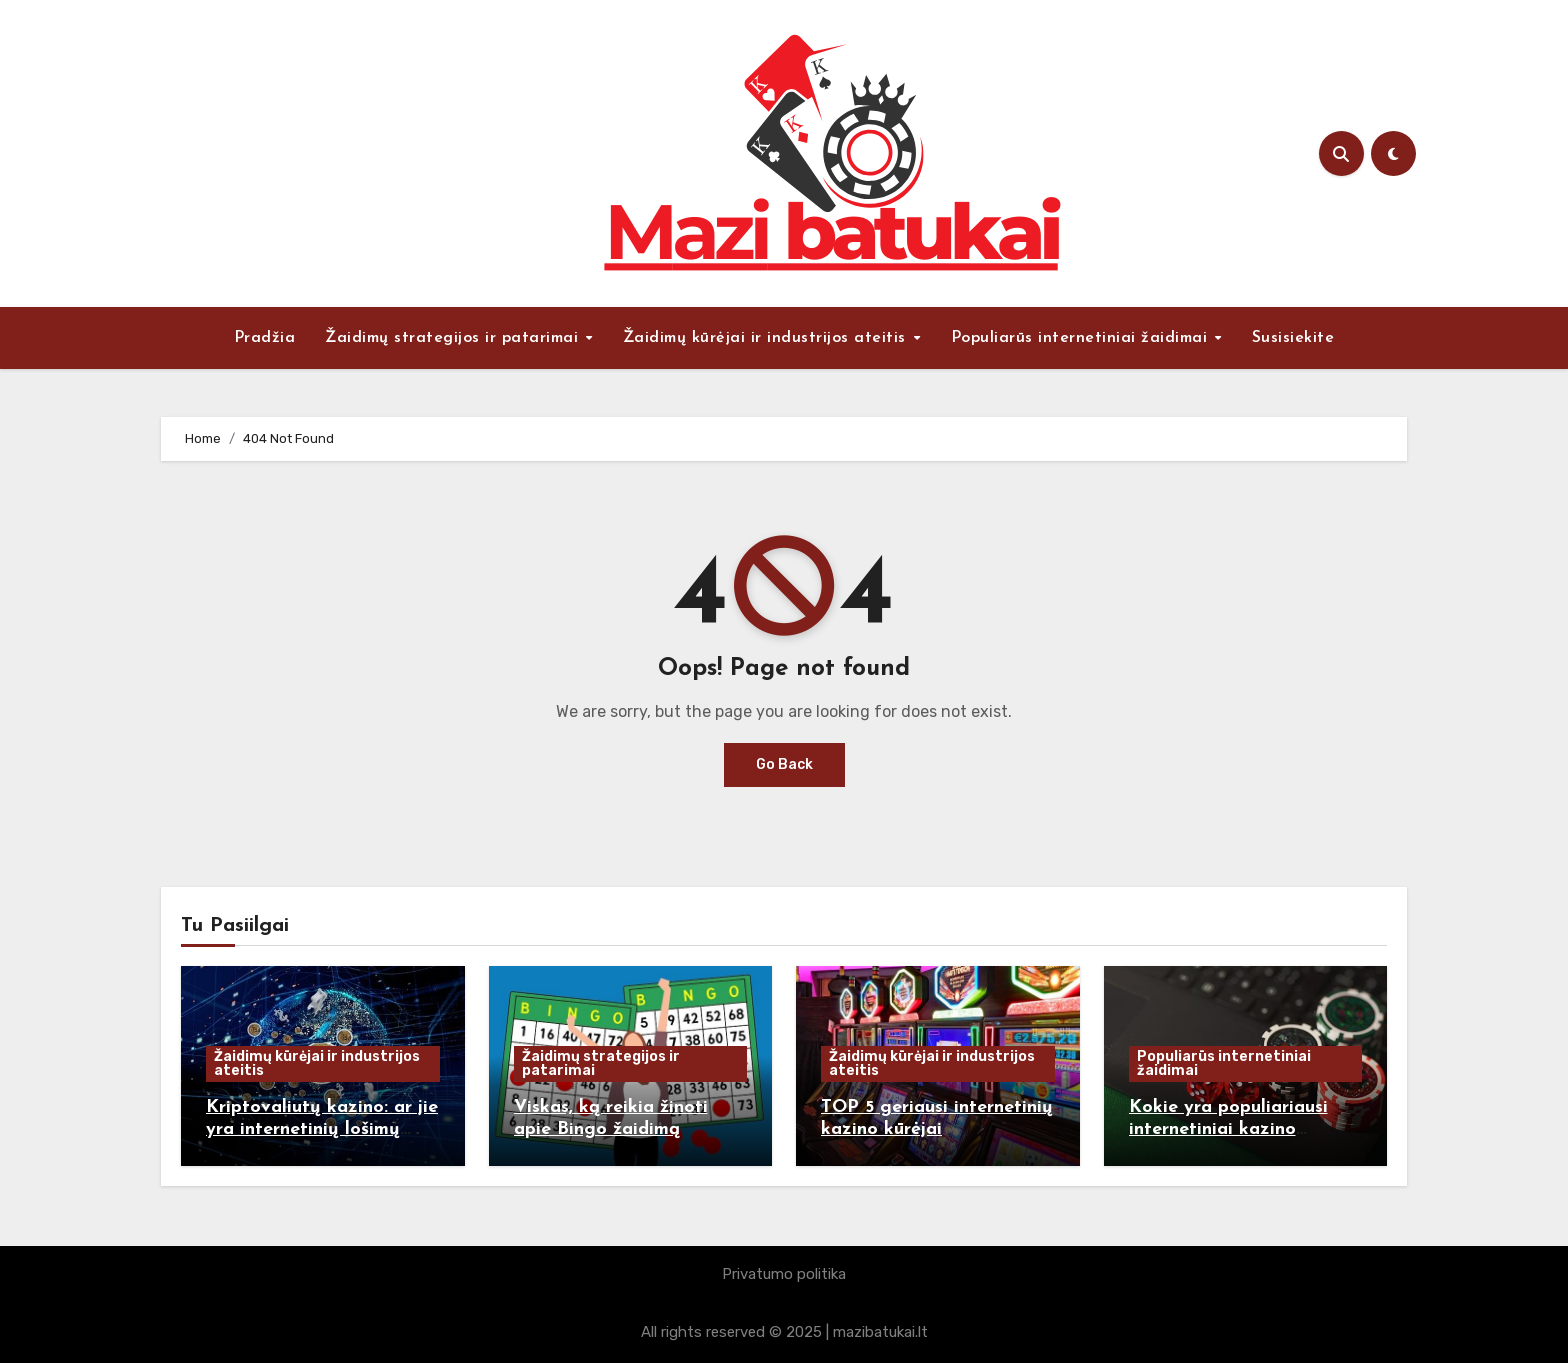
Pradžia (265, 338)
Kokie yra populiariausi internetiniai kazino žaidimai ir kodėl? (1228, 1129)
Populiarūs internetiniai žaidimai (1082, 338)
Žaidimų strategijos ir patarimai (454, 338)
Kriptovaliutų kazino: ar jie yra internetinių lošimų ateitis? (322, 1129)
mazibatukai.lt (880, 1332)
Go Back (784, 764)
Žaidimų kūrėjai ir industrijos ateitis (767, 338)
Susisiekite (1293, 338)
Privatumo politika (784, 1274)
